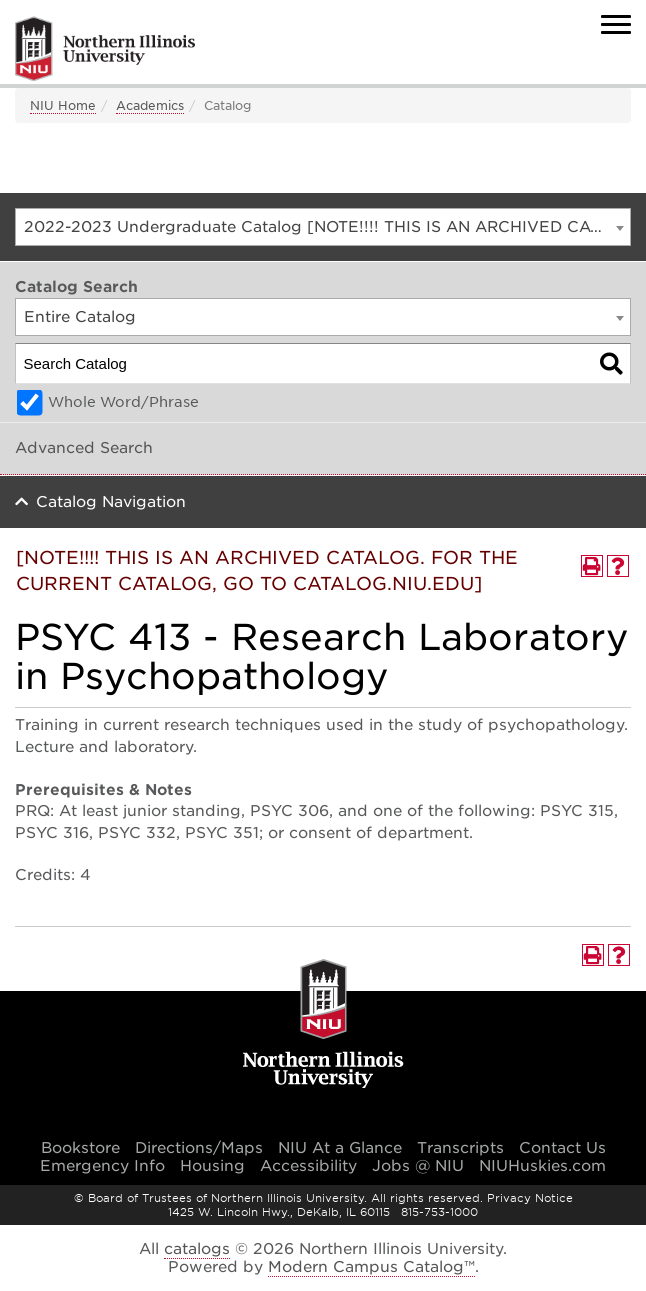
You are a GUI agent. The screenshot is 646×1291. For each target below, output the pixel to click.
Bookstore (80, 1148)
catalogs (197, 1249)
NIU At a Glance (340, 1148)
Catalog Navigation (111, 502)
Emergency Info (102, 1166)
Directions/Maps (199, 1148)
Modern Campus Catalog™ (371, 1267)
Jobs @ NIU (418, 1166)
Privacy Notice (530, 1198)
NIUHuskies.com (542, 1166)
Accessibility (308, 1166)
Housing (212, 1166)
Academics (150, 105)
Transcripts (460, 1148)
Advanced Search (84, 448)
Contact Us (562, 1148)
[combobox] (323, 227)
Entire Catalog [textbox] (80, 317)
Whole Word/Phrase (123, 402)
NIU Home (63, 105)
